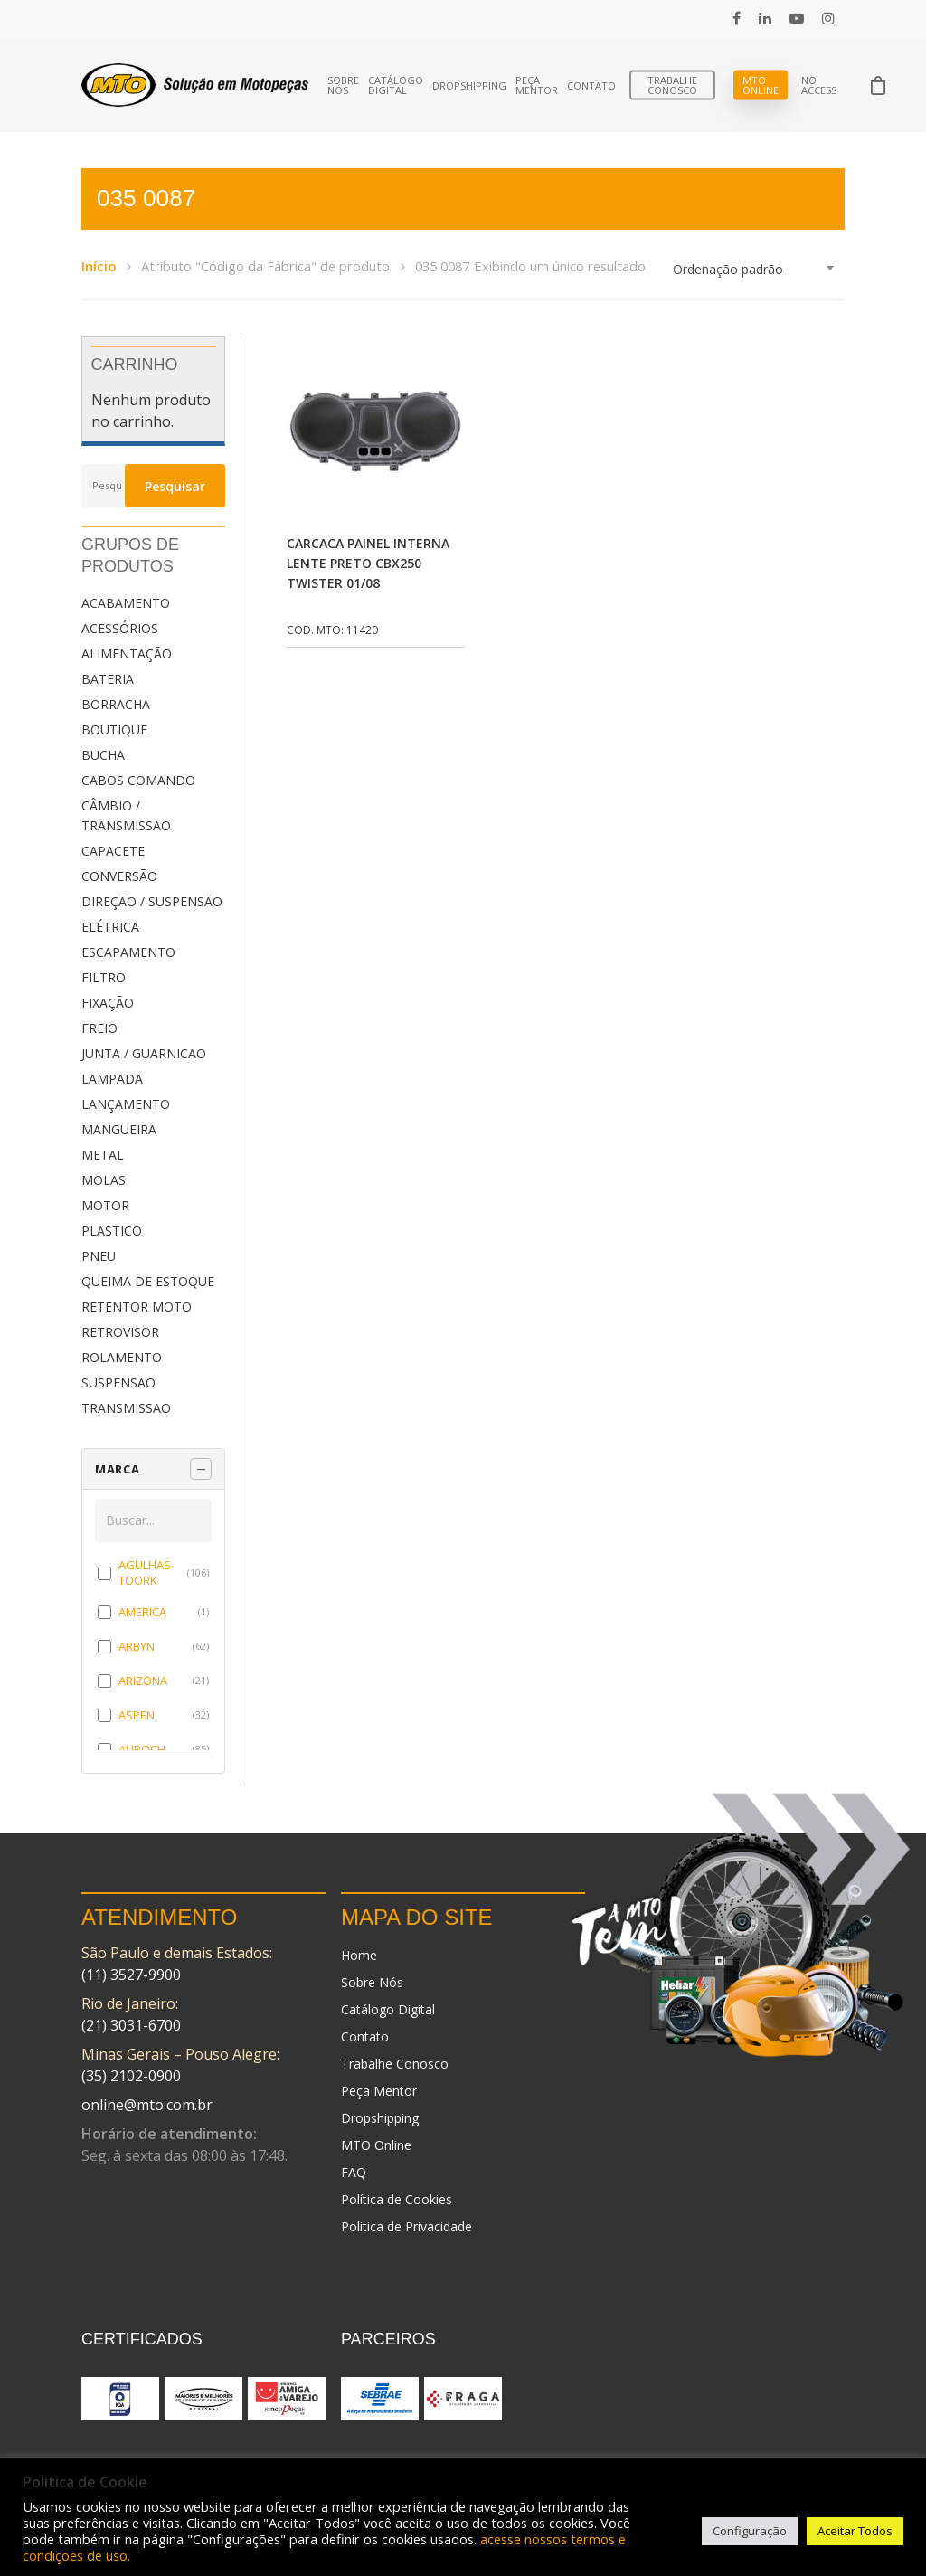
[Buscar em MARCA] (153, 1520)
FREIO (99, 1028)
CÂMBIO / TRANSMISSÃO (126, 815)
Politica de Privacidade (406, 2226)
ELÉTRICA (110, 926)
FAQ (353, 2172)
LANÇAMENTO (125, 1104)
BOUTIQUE (114, 729)
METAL (102, 1154)
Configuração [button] (750, 2531)
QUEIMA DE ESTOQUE (147, 1281)
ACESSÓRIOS (119, 628)
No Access (818, 85)
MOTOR (105, 1205)
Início (98, 266)
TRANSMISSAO (126, 1407)
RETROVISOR (120, 1331)
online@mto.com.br (147, 2105)
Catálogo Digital (395, 85)
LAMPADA (112, 1078)
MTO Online (760, 85)
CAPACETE (113, 850)
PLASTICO (111, 1230)
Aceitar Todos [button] (855, 2531)
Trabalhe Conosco (672, 85)
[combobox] (754, 269)
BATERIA (107, 678)
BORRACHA (115, 704)
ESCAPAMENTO (128, 952)
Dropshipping (469, 85)
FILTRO (103, 977)
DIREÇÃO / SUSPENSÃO (151, 901)
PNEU (98, 1255)
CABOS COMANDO (138, 780)
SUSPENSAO (118, 1382)
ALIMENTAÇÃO (126, 653)
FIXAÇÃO (107, 1002)
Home (359, 1955)
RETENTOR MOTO (136, 1306)
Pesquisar (175, 486)
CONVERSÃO (119, 876)
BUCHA (103, 754)
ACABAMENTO (125, 602)
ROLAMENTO (121, 1357)
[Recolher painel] (201, 1469)
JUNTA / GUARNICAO (143, 1053)
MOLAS (103, 1180)
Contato (591, 85)
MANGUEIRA (118, 1129)
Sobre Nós (343, 85)
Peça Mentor (536, 85)
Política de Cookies (396, 2199)
